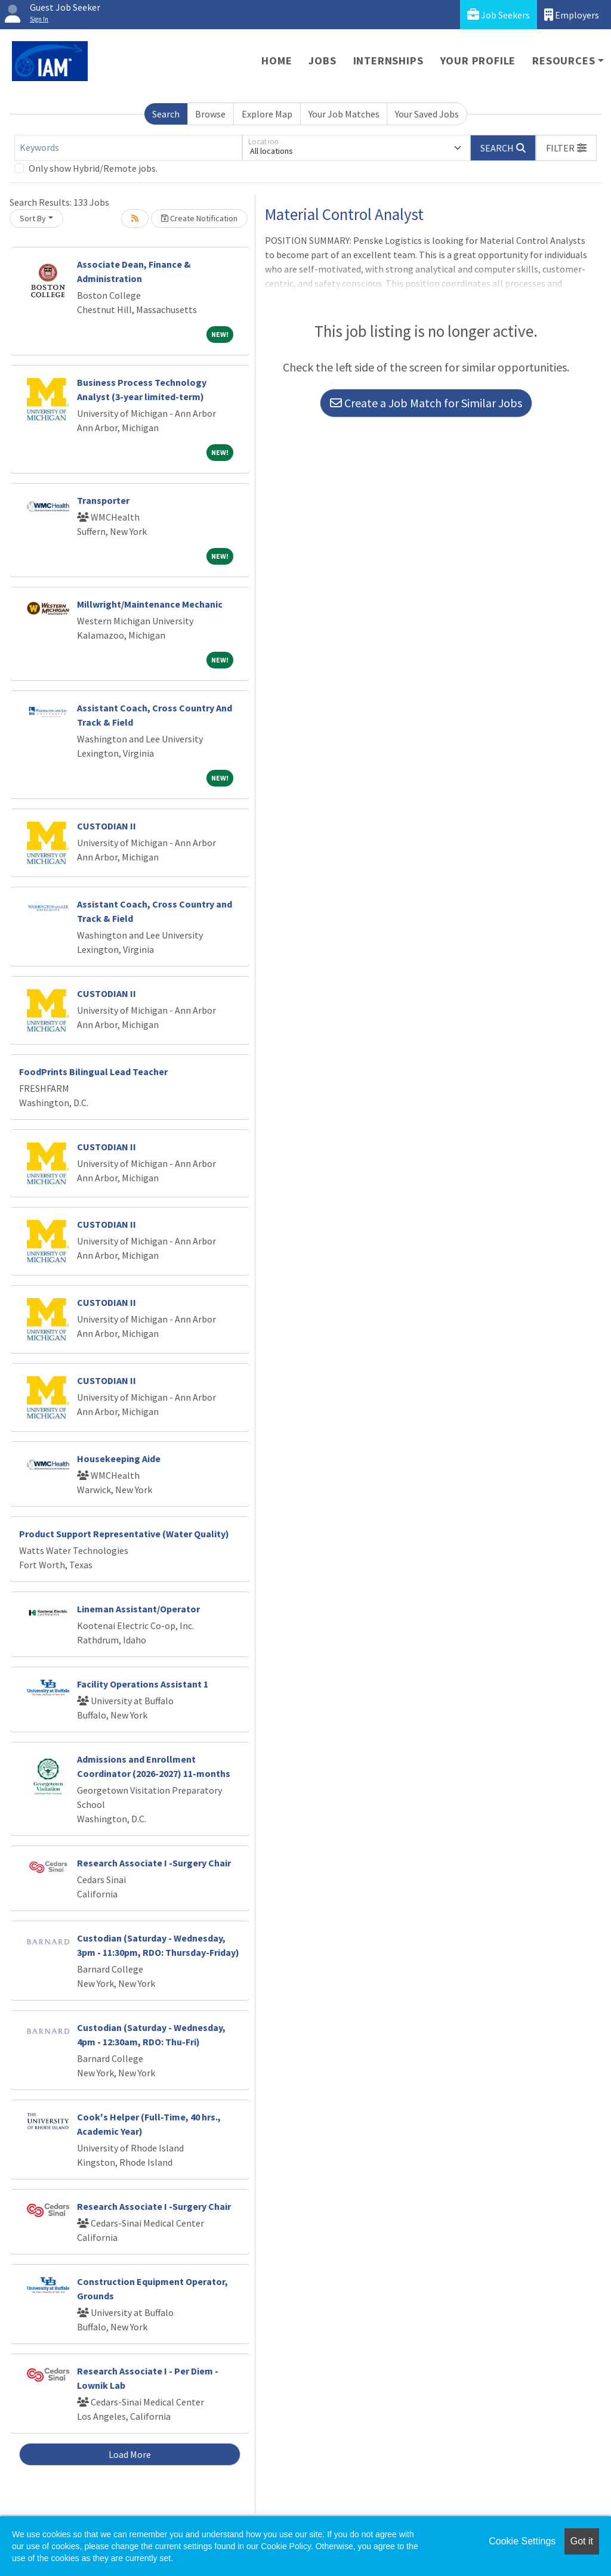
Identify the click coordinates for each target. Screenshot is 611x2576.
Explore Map (267, 114)
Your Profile (478, 60)
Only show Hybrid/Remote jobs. (93, 168)
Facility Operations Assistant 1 (142, 1684)
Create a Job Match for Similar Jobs (426, 402)
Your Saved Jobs (427, 114)
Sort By (33, 218)
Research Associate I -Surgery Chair (154, 1863)
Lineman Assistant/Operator (138, 1609)
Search (166, 114)
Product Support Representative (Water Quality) (124, 1534)
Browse (210, 114)
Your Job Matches (343, 114)
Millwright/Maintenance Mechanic (150, 604)
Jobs (322, 60)
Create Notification (199, 218)
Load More (130, 2454)
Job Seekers (498, 14)
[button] (566, 148)
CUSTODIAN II (106, 826)
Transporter (103, 500)
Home (276, 60)
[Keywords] (128, 148)
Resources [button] (563, 60)
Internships (388, 60)
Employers (571, 14)
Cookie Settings (522, 2541)
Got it (581, 2541)
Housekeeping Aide (119, 1459)
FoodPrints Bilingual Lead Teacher (93, 1072)
